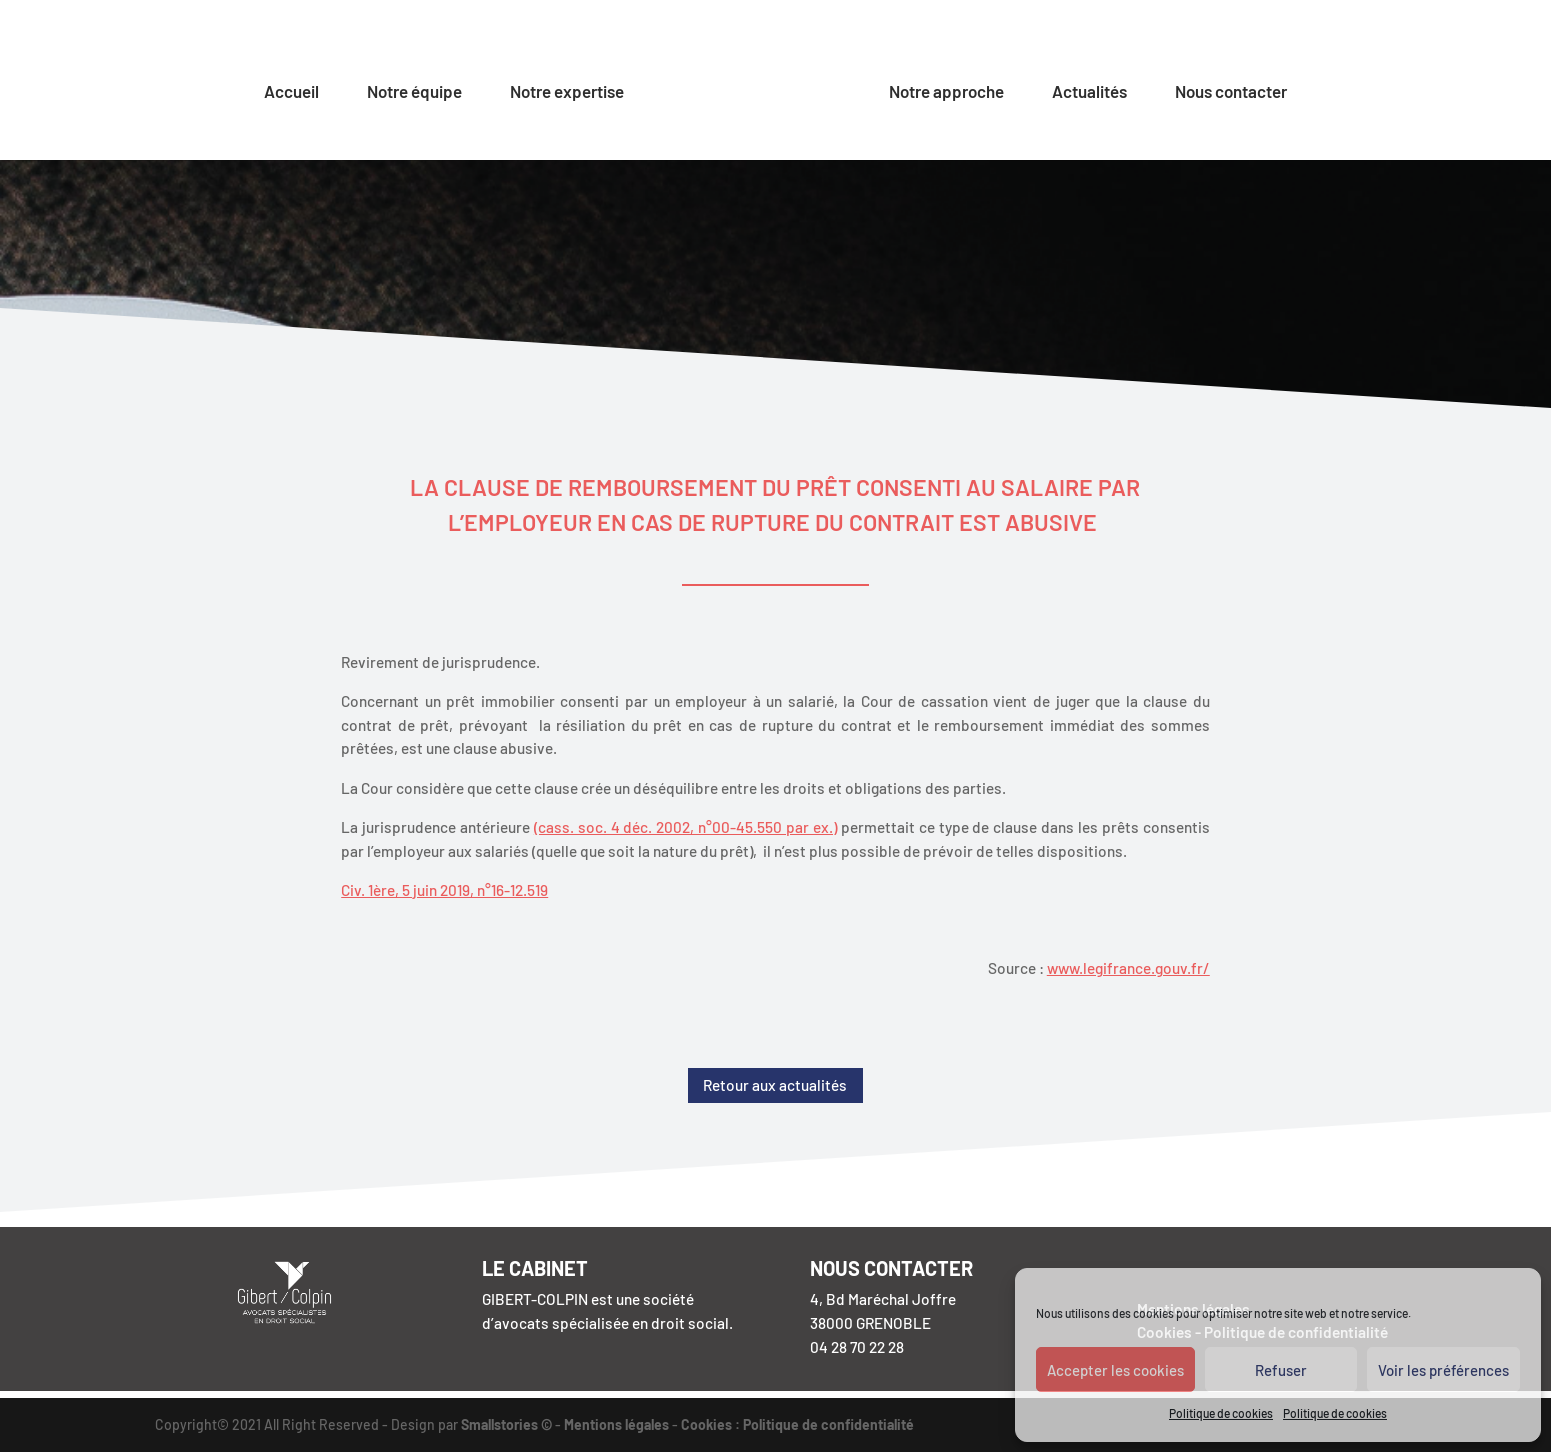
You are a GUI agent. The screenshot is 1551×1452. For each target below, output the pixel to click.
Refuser (1281, 1370)
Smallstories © (506, 1424)
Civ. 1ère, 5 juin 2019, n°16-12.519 (444, 890)
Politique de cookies (1221, 1413)
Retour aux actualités (775, 1085)
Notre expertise (567, 92)
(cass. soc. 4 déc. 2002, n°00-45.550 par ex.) (685, 827)
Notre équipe (414, 92)
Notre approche (946, 92)
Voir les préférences (1443, 1370)
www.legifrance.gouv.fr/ (1128, 968)
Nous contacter (1231, 92)
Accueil (291, 92)
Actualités (1089, 92)
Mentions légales (616, 1424)
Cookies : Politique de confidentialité (797, 1424)
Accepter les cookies (1115, 1370)
